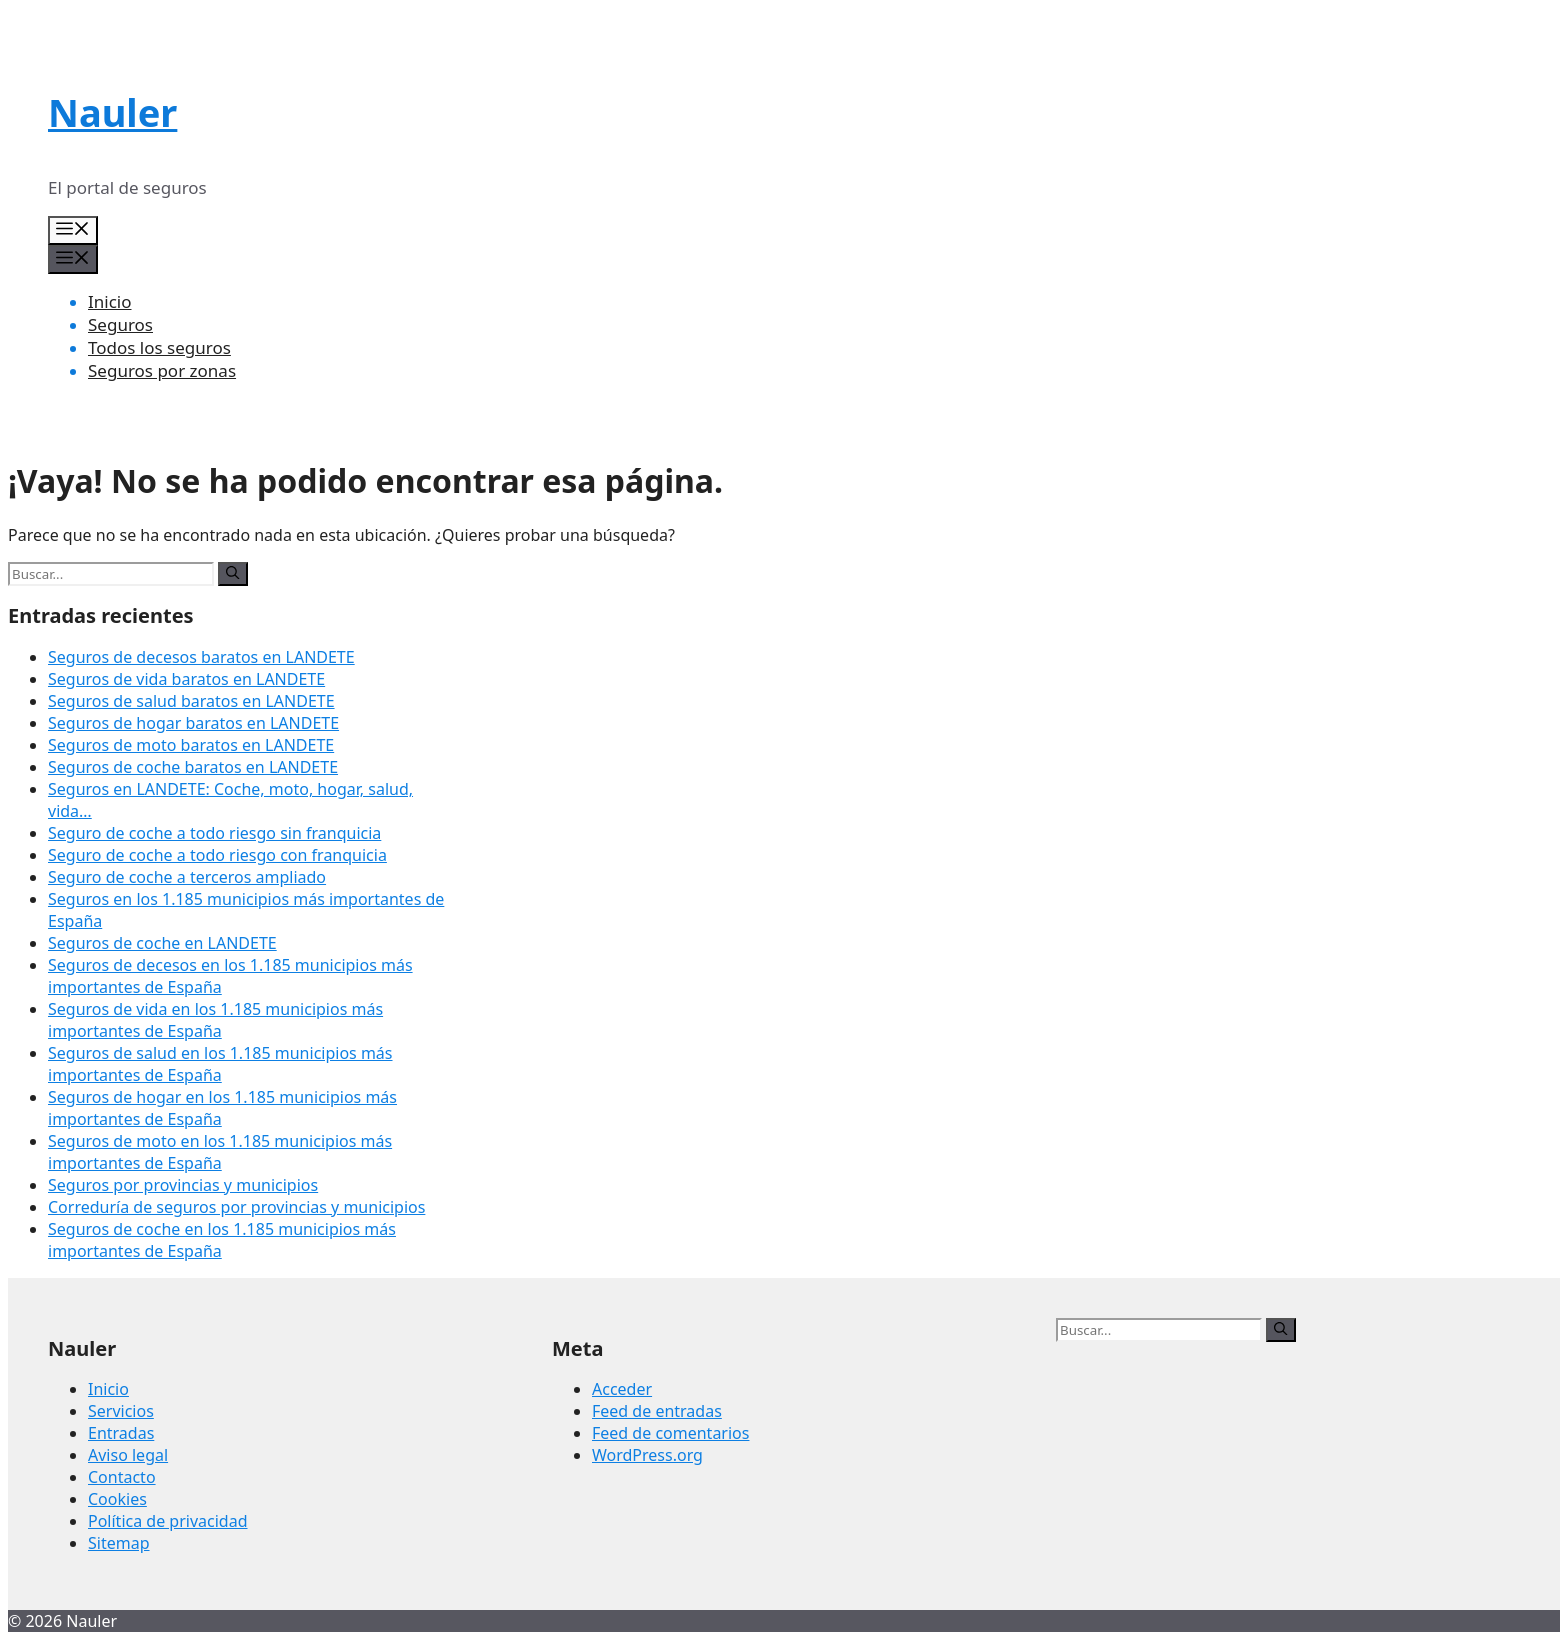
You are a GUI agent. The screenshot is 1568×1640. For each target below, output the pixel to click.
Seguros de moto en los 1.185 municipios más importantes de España (220, 1152)
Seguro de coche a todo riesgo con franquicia (217, 855)
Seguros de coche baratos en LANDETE (193, 767)
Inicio (110, 301)
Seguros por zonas (162, 370)
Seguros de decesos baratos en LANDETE (201, 657)
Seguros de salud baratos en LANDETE (191, 701)
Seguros (120, 324)
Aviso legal (128, 1455)
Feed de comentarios (670, 1433)
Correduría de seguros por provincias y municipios (236, 1207)
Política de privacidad (168, 1521)
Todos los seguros (159, 347)
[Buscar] (232, 574)
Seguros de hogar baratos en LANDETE (193, 723)
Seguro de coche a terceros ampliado (187, 877)
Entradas (121, 1433)
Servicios (121, 1411)
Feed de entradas (657, 1411)
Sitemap (119, 1543)
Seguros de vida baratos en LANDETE (186, 679)
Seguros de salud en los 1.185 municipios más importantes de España (220, 1064)
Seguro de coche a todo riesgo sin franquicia (214, 833)
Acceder (622, 1389)
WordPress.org (647, 1455)
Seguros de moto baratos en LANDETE (191, 745)
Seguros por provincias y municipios (183, 1185)
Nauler (112, 112)
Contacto (122, 1477)
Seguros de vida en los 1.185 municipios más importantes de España (215, 1020)
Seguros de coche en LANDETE (162, 943)
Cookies (117, 1499)
